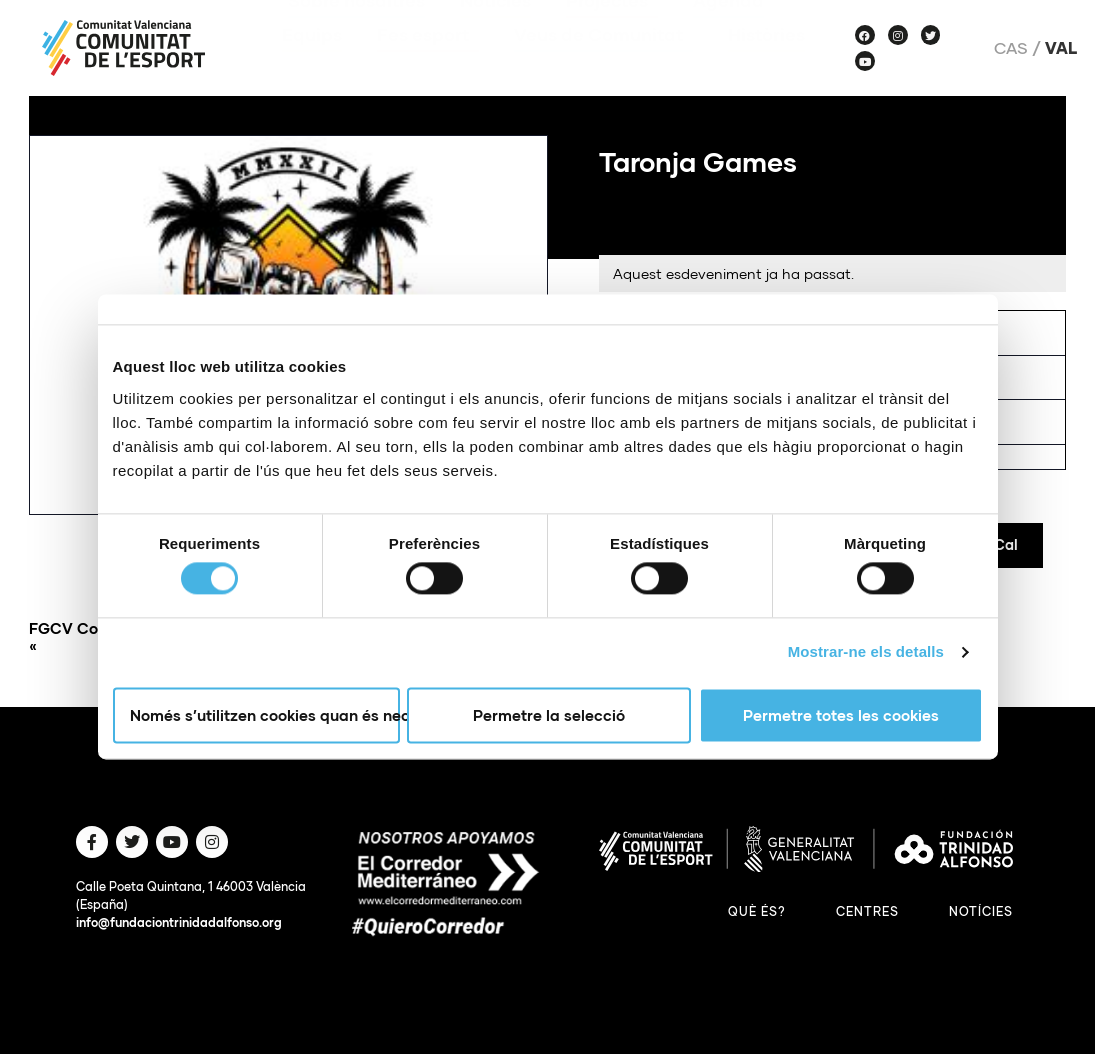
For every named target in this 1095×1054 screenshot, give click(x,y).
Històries (766, 64)
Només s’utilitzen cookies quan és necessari (265, 715)
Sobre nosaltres (356, 30)
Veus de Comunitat (603, 64)
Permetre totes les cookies (841, 715)
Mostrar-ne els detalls (866, 652)
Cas (1011, 48)
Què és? (757, 911)
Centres (867, 911)
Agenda (728, 30)
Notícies (495, 30)
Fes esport (428, 64)
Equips (312, 64)
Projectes (612, 30)
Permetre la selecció (549, 715)
